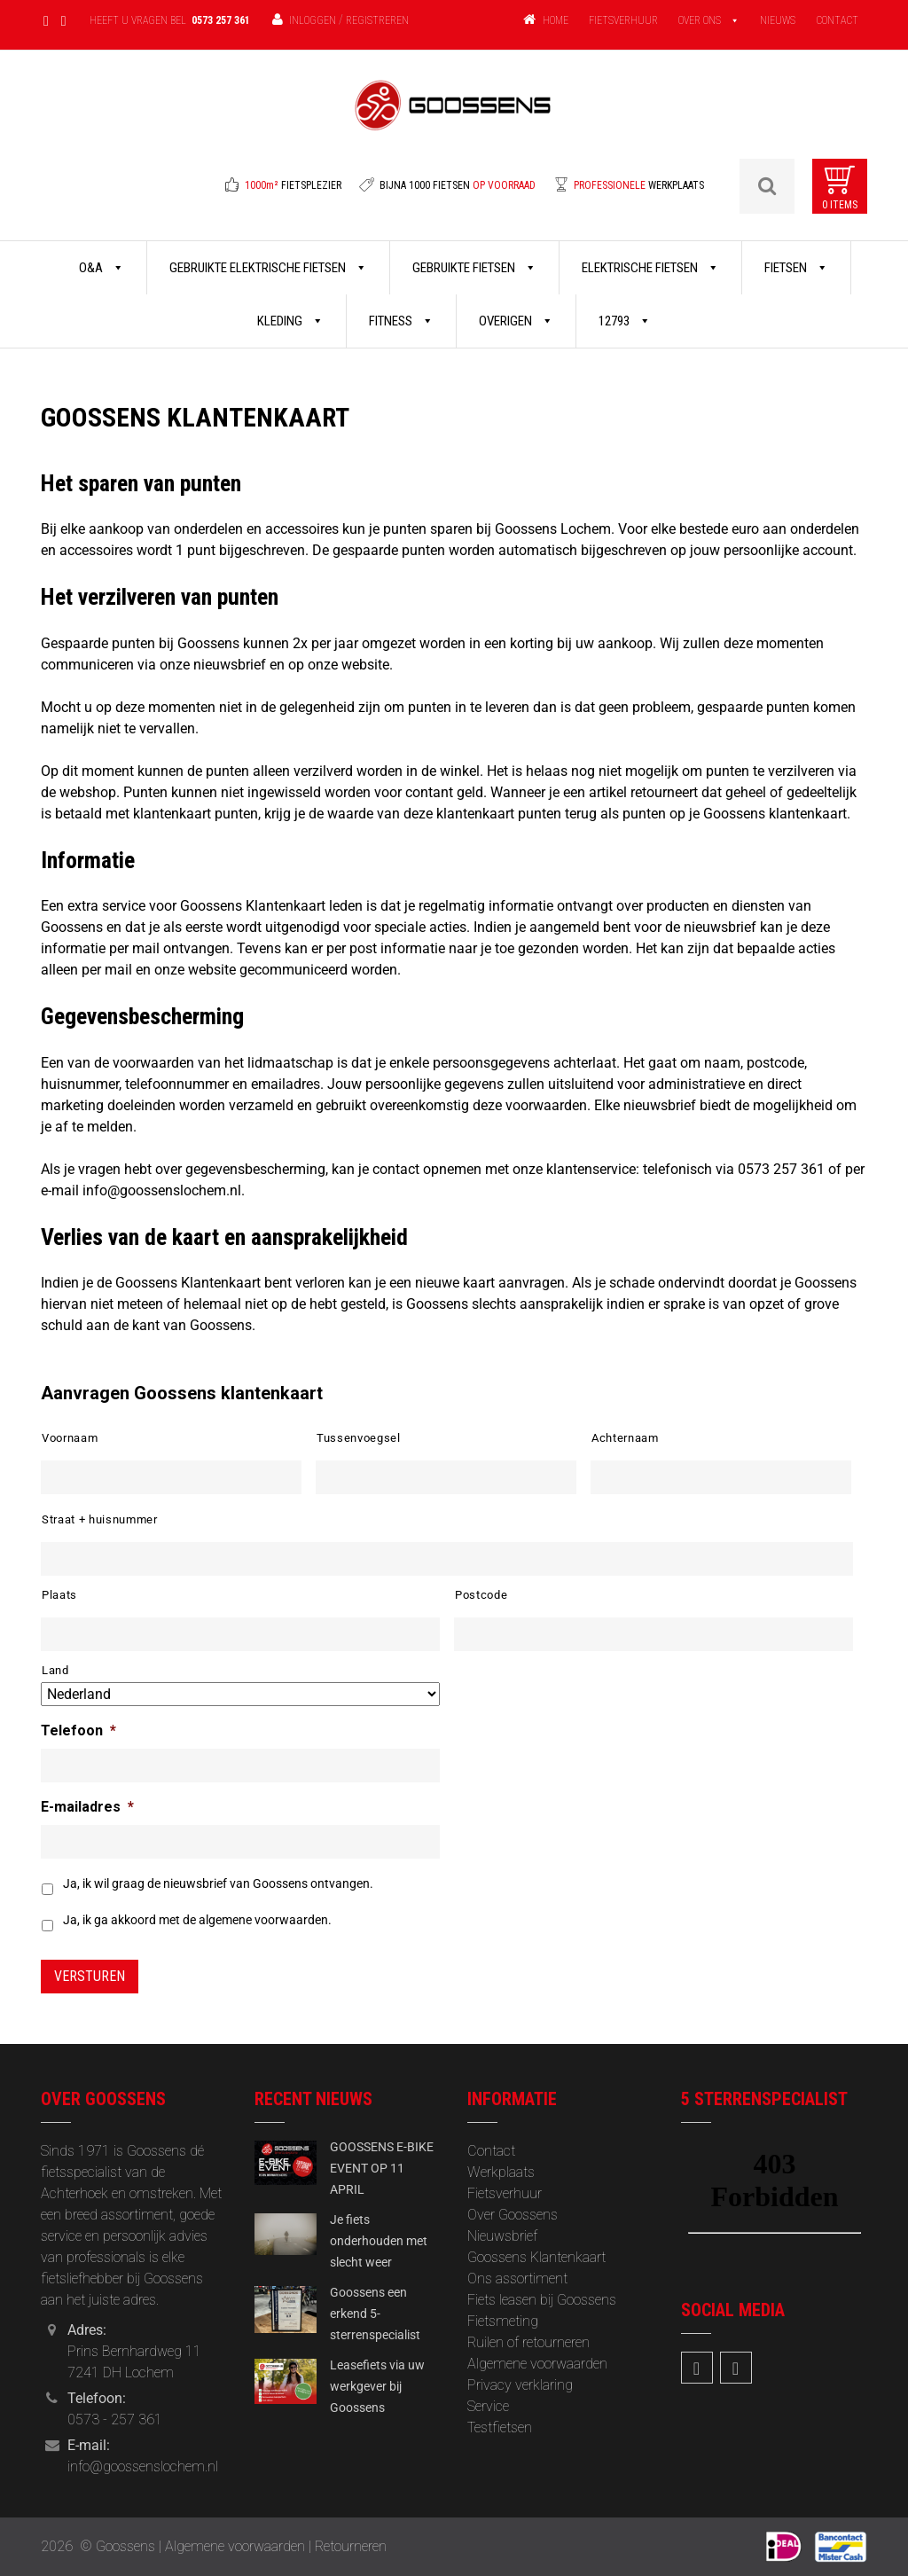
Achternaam (625, 1438)
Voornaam (70, 1438)
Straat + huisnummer (100, 1519)
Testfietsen (499, 2427)
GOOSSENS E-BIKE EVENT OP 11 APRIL (382, 2168)
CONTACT (837, 20)
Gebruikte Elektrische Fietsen (268, 267)
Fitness (401, 321)
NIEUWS (777, 20)
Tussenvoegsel (359, 1438)
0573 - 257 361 (114, 2419)
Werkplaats (501, 2172)
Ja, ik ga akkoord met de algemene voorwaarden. (197, 1920)
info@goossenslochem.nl (142, 2466)
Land (55, 1670)
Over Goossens (512, 2214)
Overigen (516, 321)
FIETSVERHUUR (623, 20)
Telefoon (78, 1730)
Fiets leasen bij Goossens (541, 2299)
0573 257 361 (221, 20)
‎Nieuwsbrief (502, 2236)
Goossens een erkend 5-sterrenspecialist (375, 2313)
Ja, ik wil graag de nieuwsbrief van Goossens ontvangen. (218, 1883)
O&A (101, 267)
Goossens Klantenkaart (536, 2257)
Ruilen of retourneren (528, 2342)
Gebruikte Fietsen (474, 267)
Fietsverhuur (504, 2193)
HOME (555, 20)
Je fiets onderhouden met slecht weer (378, 2240)
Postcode (481, 1594)
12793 (625, 321)
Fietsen (796, 267)
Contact (491, 2150)
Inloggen (312, 20)
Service (488, 2406)
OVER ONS (699, 20)
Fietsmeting (502, 2321)
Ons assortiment (517, 2278)
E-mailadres (87, 1806)
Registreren (377, 20)
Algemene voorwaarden (537, 2363)
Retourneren (351, 2546)
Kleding (290, 321)
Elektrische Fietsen (650, 267)
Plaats (59, 1594)
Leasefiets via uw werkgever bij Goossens (377, 2386)
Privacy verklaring (520, 2384)
